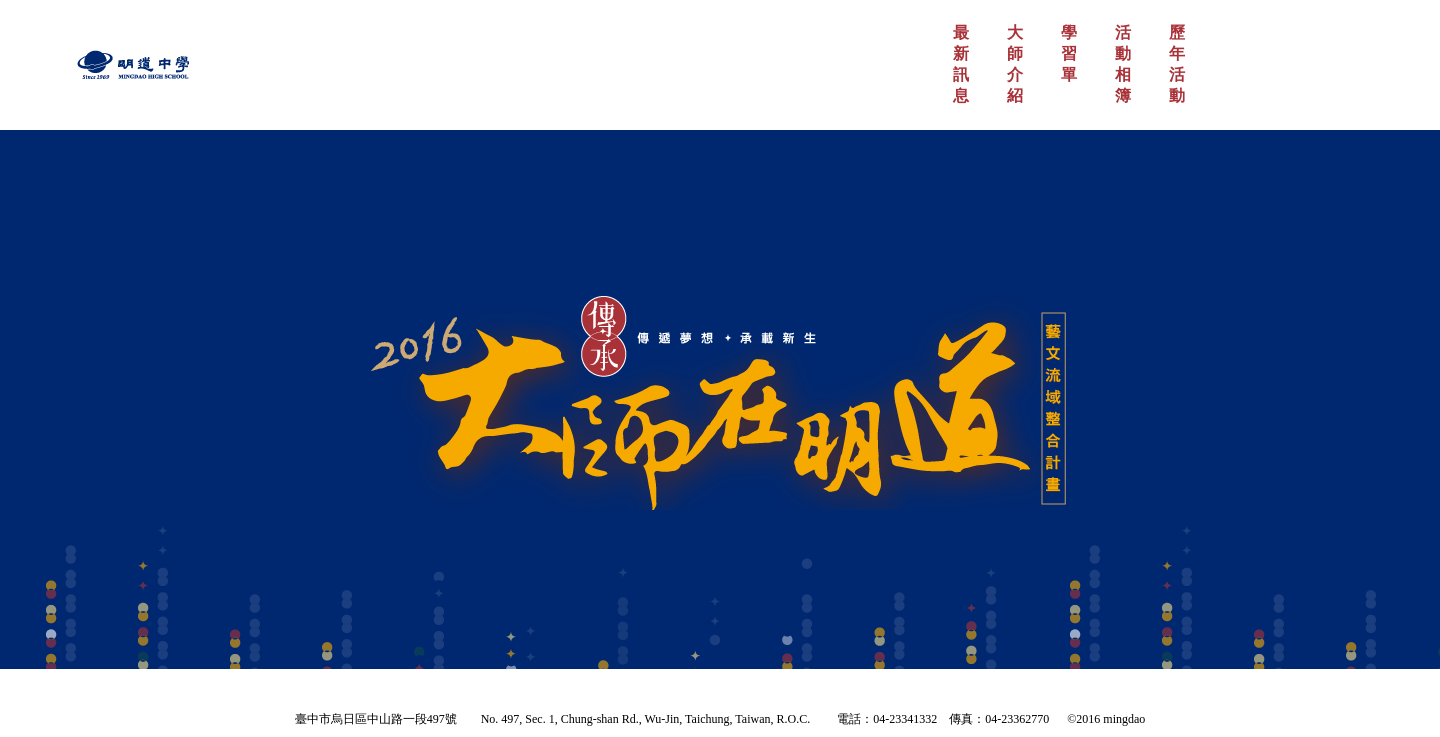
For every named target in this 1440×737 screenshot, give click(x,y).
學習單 (1069, 53)
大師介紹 (1015, 64)
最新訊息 (961, 64)
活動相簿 (1123, 64)
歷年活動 (1177, 64)
